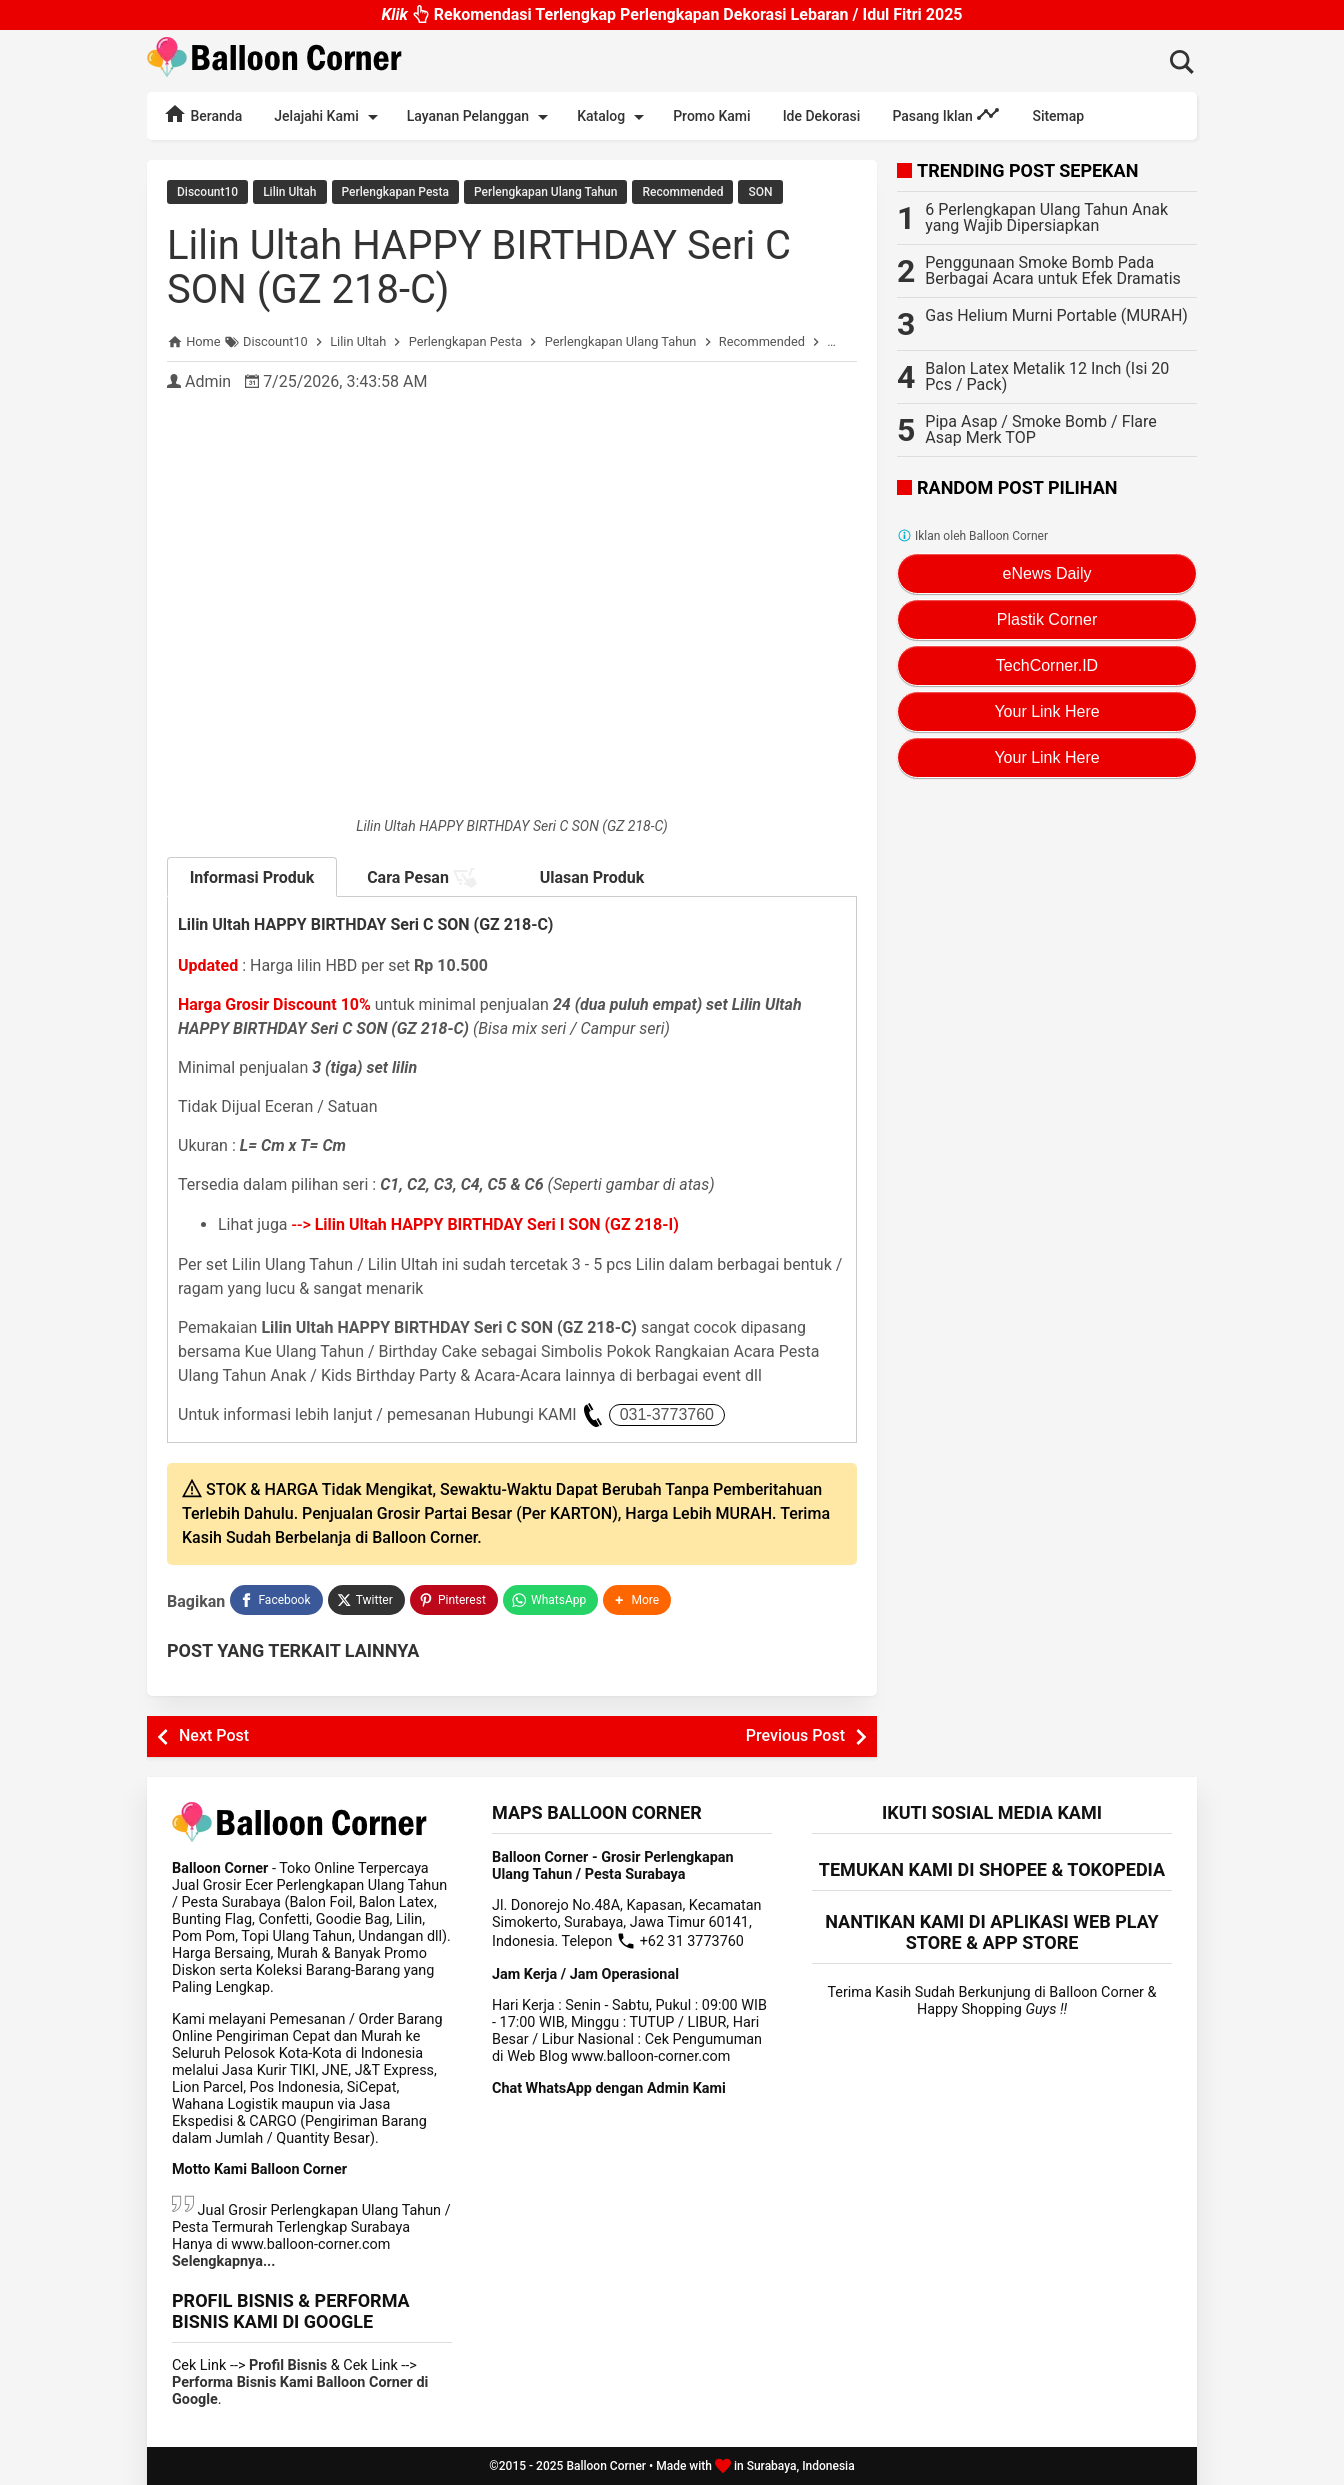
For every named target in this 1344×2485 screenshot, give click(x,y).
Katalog (614, 117)
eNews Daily (1047, 573)
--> (485, 1224)
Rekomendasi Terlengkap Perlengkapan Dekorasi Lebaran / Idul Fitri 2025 (671, 19)
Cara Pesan (422, 878)
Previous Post (795, 1735)
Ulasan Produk (592, 877)
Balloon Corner (606, 2466)
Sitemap (1058, 116)
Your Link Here (1046, 711)
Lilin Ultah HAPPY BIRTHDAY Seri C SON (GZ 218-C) (479, 267)
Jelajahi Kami (329, 117)
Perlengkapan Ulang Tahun (545, 192)
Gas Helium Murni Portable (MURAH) (1056, 315)
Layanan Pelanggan (481, 117)
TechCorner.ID (1047, 665)
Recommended (682, 192)
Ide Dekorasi (822, 116)
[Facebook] (276, 1600)
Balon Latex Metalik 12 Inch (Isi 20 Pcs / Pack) (1047, 376)
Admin (208, 381)
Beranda (202, 114)
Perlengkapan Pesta (395, 192)
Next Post (214, 1735)
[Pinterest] (454, 1600)
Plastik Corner (1047, 619)
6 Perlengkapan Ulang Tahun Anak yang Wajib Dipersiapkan (1046, 217)
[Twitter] (366, 1600)
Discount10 (207, 192)
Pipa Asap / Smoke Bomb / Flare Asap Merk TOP (1040, 429)
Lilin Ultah (289, 192)
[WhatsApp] (550, 1600)
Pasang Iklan (946, 114)
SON (760, 192)
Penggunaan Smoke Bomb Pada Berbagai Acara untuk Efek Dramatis (1053, 270)
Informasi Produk (252, 877)
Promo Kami (711, 116)
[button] (637, 1600)
